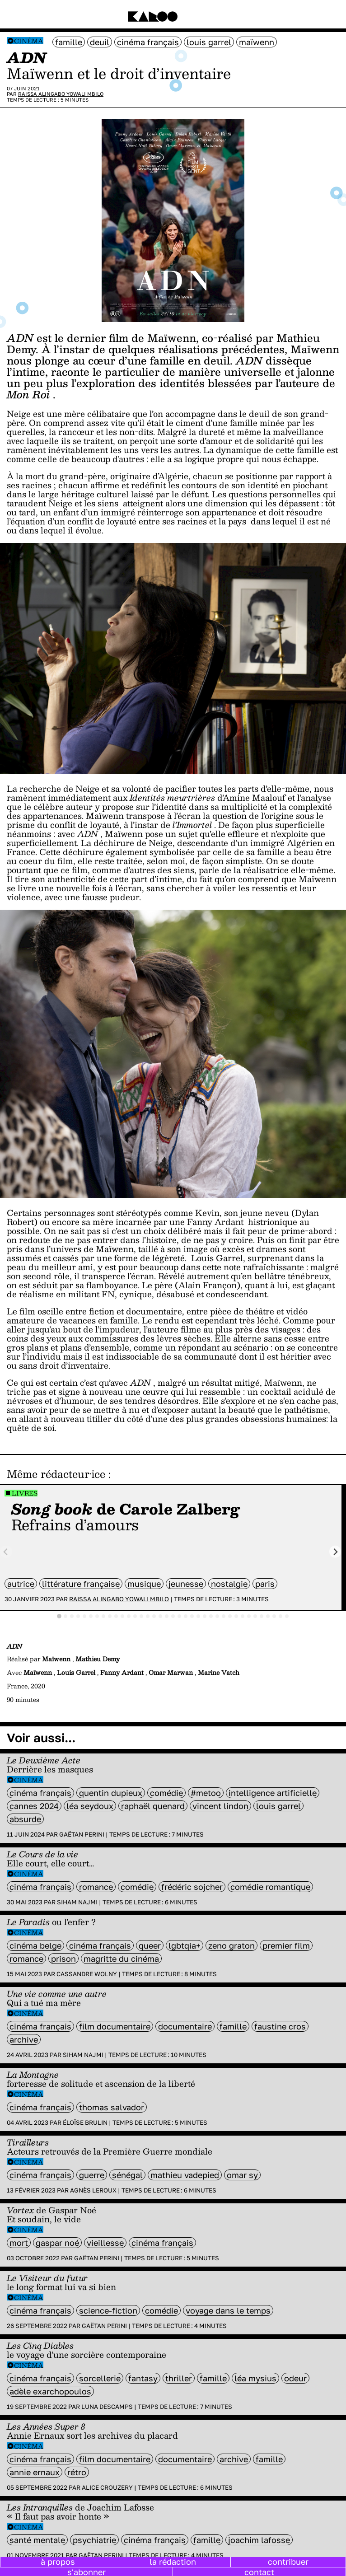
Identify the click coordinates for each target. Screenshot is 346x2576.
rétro (76, 2472)
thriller (178, 2378)
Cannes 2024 (34, 1806)
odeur (295, 2378)
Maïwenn (256, 42)
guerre (91, 2175)
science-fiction (108, 2310)
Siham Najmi (77, 1902)
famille (68, 42)
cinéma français (148, 42)
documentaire (185, 2026)
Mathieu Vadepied (184, 2175)
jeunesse (185, 1584)
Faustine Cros (280, 2026)
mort (18, 2243)
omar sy (242, 2175)
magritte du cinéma (121, 1959)
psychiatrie (94, 2540)
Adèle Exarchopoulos (50, 2391)
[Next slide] (335, 1552)
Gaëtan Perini (81, 1834)
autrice (20, 1584)
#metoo (206, 1793)
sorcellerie (100, 2378)
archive (23, 2039)
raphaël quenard (153, 1806)
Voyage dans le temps (228, 2310)
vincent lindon (220, 1806)
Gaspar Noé (57, 2243)
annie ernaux (34, 2472)
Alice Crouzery (107, 2487)
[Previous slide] (6, 1552)
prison (63, 1959)
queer (150, 1945)
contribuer (288, 2562)
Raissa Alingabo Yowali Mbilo (60, 94)
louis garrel (209, 42)
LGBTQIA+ (184, 1945)
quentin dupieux (110, 1793)
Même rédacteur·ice (56, 1473)
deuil (99, 42)
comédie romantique (270, 1887)
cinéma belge (35, 1945)
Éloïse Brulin (85, 2122)
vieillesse (105, 2243)
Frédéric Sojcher (192, 1887)
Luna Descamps (107, 2406)
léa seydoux (89, 1806)
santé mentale (37, 2540)
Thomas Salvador (111, 2107)
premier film (286, 1945)
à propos (58, 2562)
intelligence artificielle (273, 1793)
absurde (25, 1819)
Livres (24, 1493)
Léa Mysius (255, 2378)
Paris (265, 1584)
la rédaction (173, 2562)
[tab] (59, 1616)
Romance (96, 1887)
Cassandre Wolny (86, 1974)
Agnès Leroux (93, 2190)
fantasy (143, 2378)
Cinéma (28, 40)
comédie (166, 1793)
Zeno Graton (231, 1945)
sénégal (127, 2175)
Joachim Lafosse (259, 2540)
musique (144, 1584)
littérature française (81, 1584)
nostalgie (229, 1584)
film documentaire (114, 2026)
